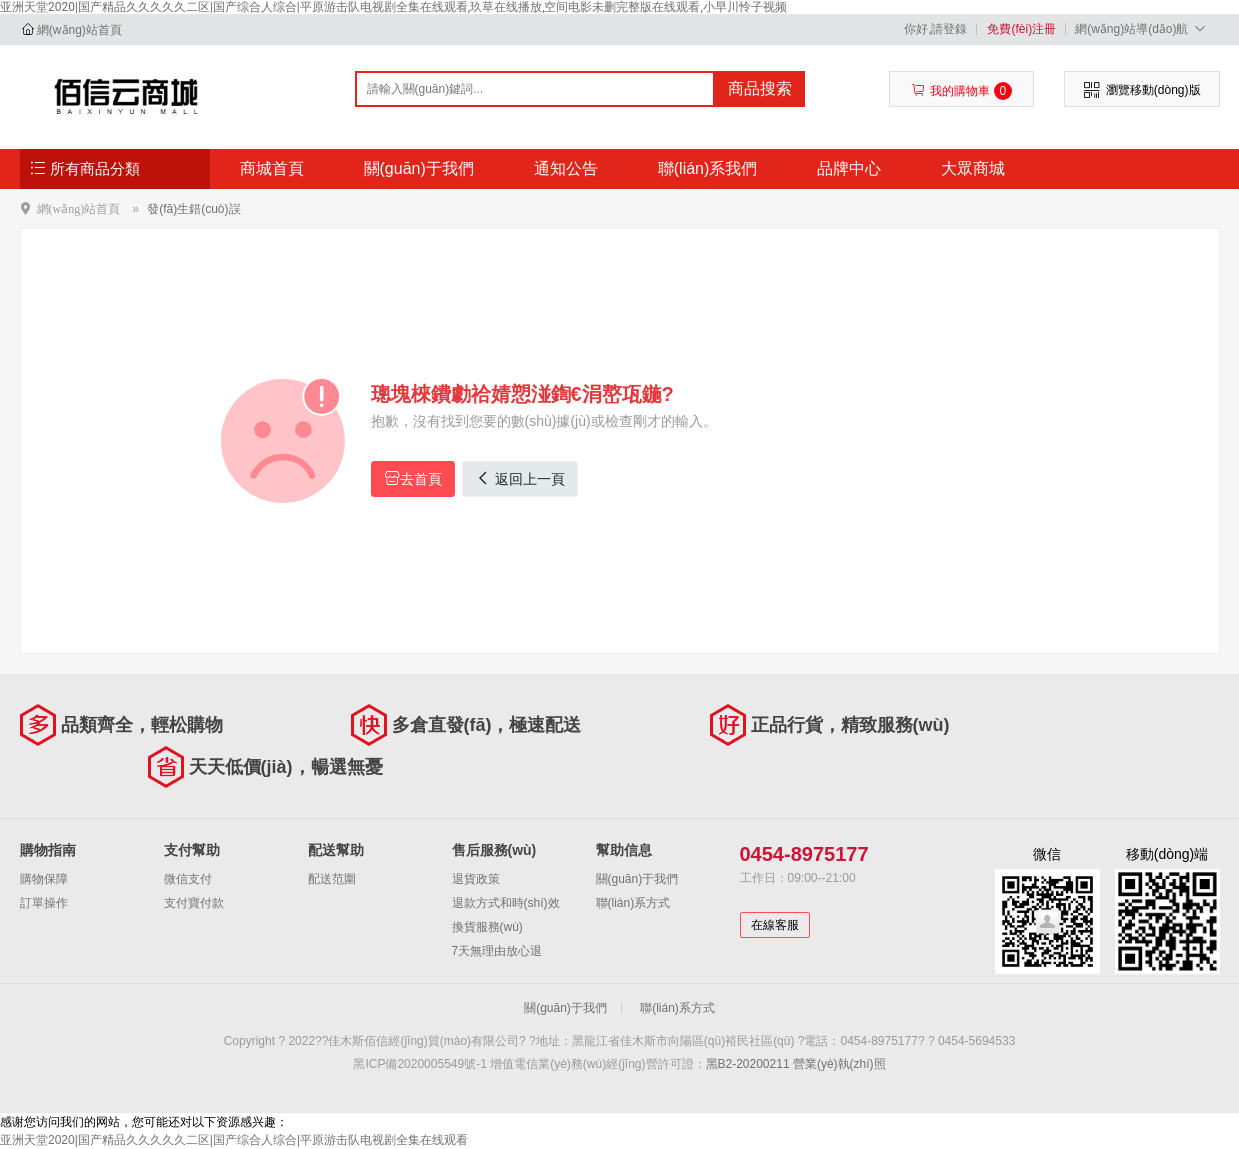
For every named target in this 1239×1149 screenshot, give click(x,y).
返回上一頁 (520, 478)
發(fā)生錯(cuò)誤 (193, 209)
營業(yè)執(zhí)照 (839, 1064)
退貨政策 (476, 879)
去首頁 (413, 478)
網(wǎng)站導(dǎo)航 (1142, 28)
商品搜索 (760, 88)
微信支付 (188, 879)
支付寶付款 (194, 903)
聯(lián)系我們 (708, 168)
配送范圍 (332, 879)
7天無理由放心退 (497, 951)
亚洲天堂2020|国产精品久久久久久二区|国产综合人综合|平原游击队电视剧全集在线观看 (234, 1140)
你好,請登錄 (935, 29)
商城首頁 (272, 168)
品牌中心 (849, 168)
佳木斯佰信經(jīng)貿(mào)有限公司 (126, 96)
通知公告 (566, 168)
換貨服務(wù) (487, 927)
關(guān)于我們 (419, 168)
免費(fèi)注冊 (1021, 29)
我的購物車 (961, 91)
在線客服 (775, 925)
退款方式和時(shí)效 (506, 903)
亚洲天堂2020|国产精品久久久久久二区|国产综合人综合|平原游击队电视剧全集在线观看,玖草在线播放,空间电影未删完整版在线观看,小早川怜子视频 (393, 7)
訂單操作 (44, 903)
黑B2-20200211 (748, 1064)
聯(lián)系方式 (633, 903)
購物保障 (44, 879)
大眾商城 (973, 168)
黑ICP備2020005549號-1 (419, 1064)
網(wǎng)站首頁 (79, 30)
